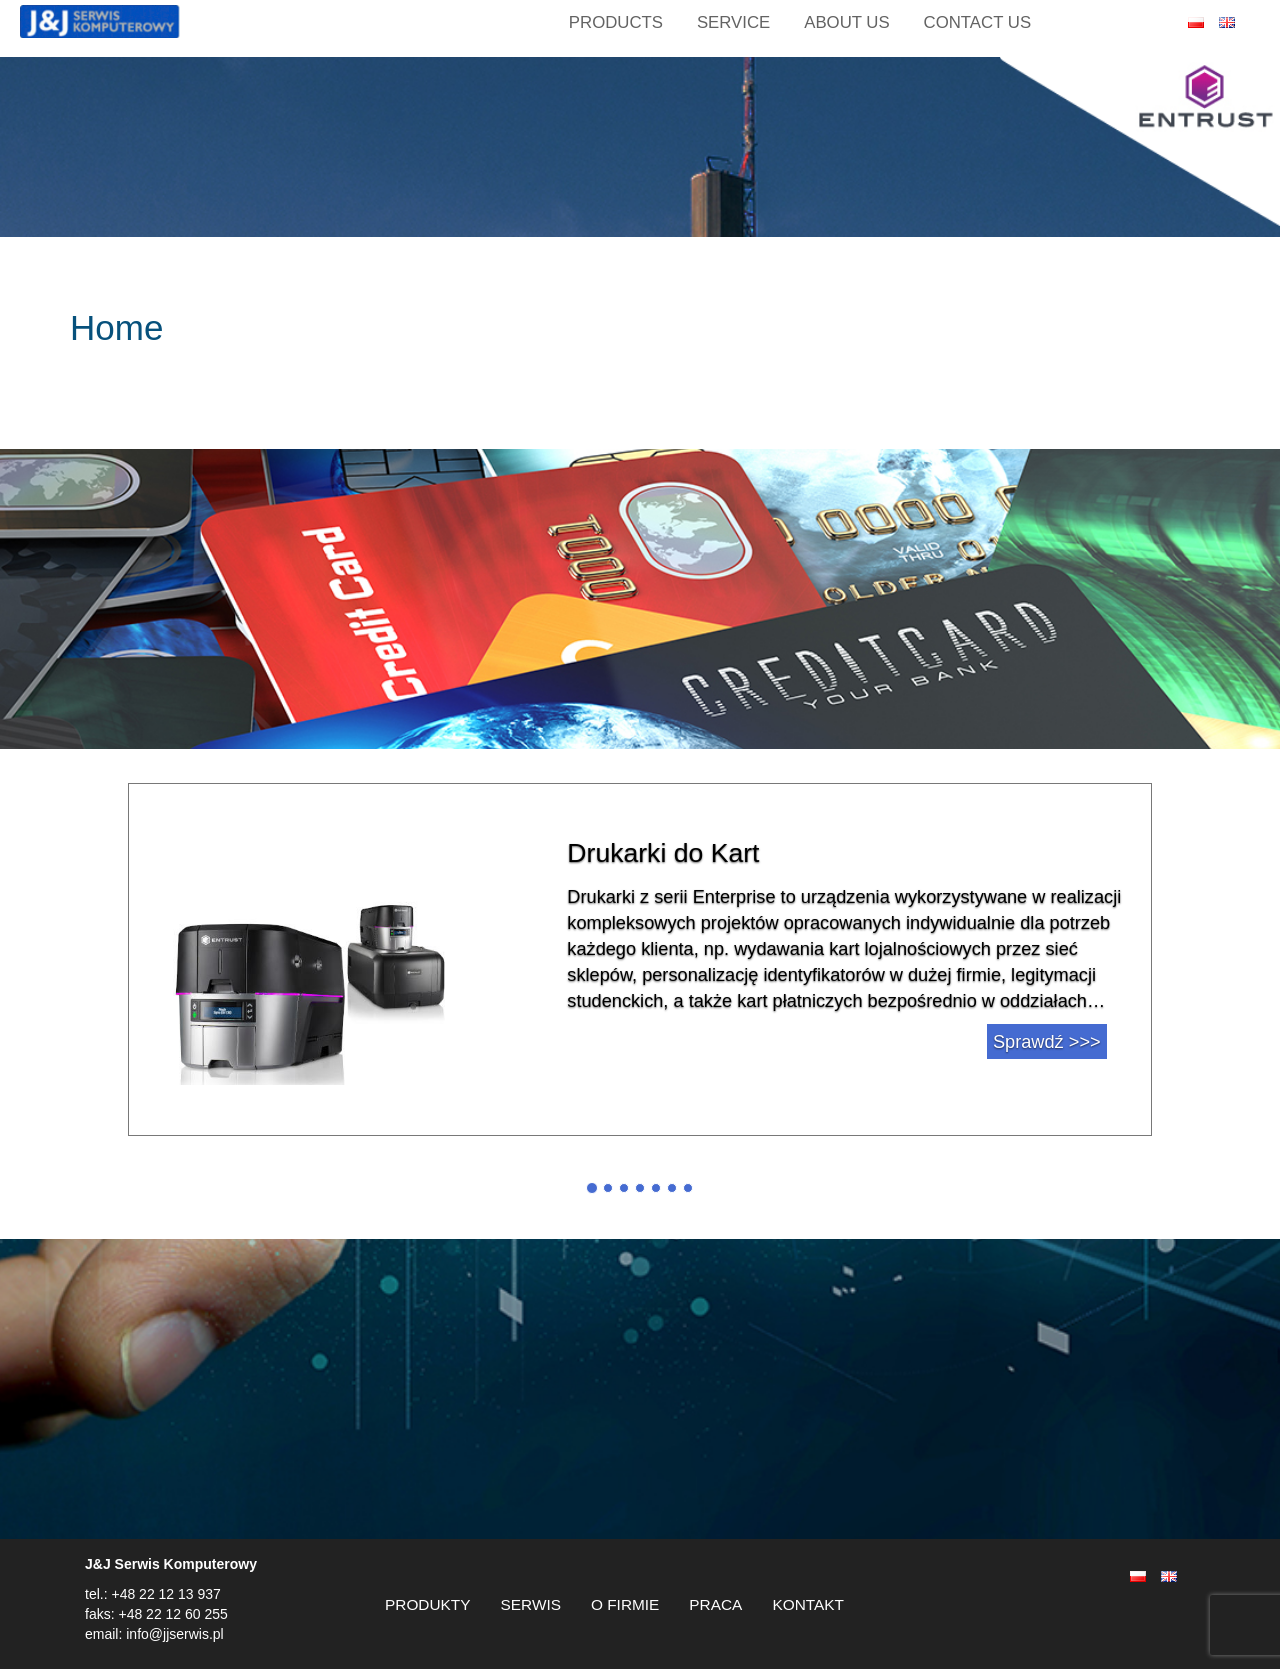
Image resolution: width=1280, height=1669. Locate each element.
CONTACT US (978, 22)
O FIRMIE (625, 1604)
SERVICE (733, 22)
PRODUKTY (428, 1604)
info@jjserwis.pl (172, 1634)
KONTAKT (808, 1604)
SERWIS (531, 1604)
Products (616, 22)
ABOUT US (846, 22)
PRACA (715, 1604)
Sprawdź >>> (1047, 1042)
